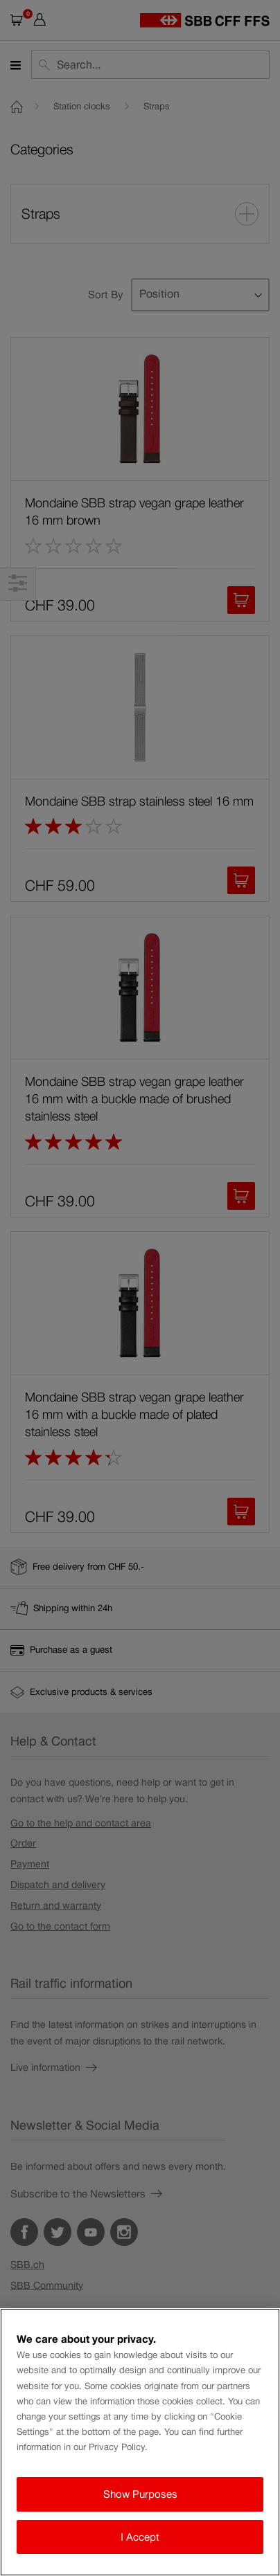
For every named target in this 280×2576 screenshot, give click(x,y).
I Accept (140, 2537)
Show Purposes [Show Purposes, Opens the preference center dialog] (140, 2494)
